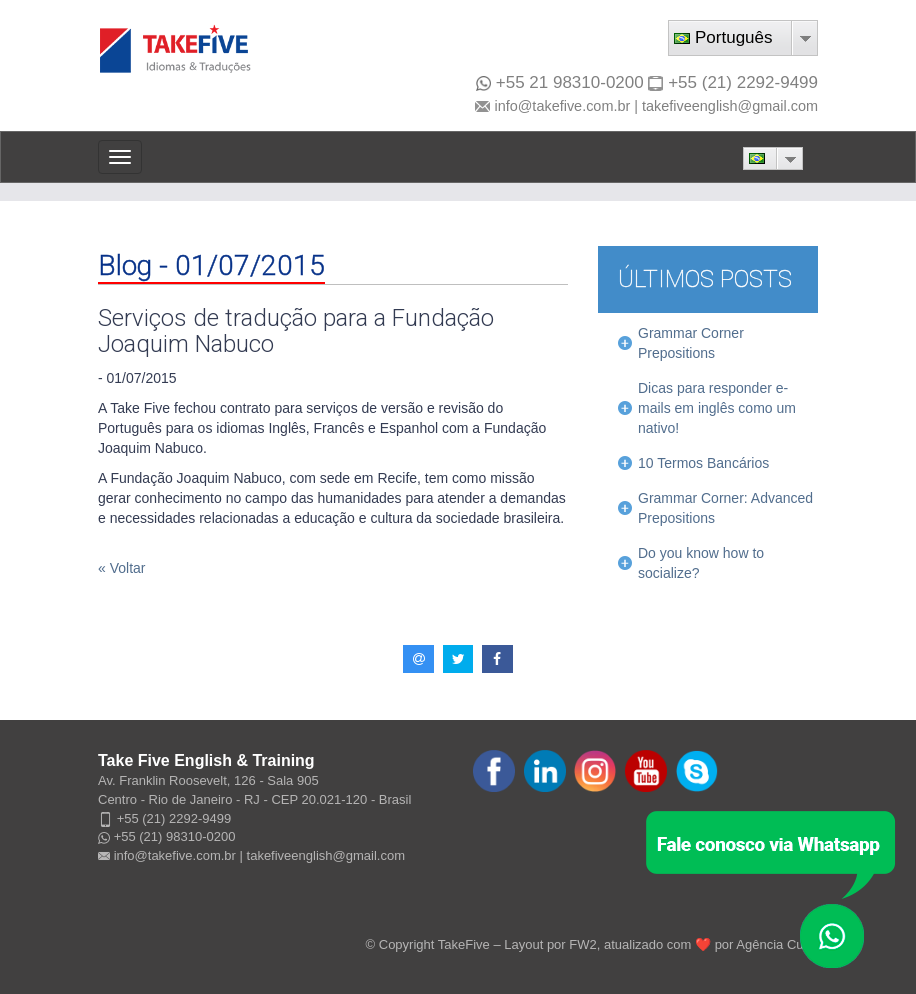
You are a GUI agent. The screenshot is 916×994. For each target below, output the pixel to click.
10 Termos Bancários (703, 463)
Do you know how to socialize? (701, 563)
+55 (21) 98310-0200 (175, 836)
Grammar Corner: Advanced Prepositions (725, 508)
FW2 (582, 944)
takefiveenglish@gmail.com (730, 106)
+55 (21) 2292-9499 (743, 82)
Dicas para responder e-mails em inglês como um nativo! (717, 408)
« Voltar (121, 568)
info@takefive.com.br (562, 106)
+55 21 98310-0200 (560, 82)
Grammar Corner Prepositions (691, 343)
